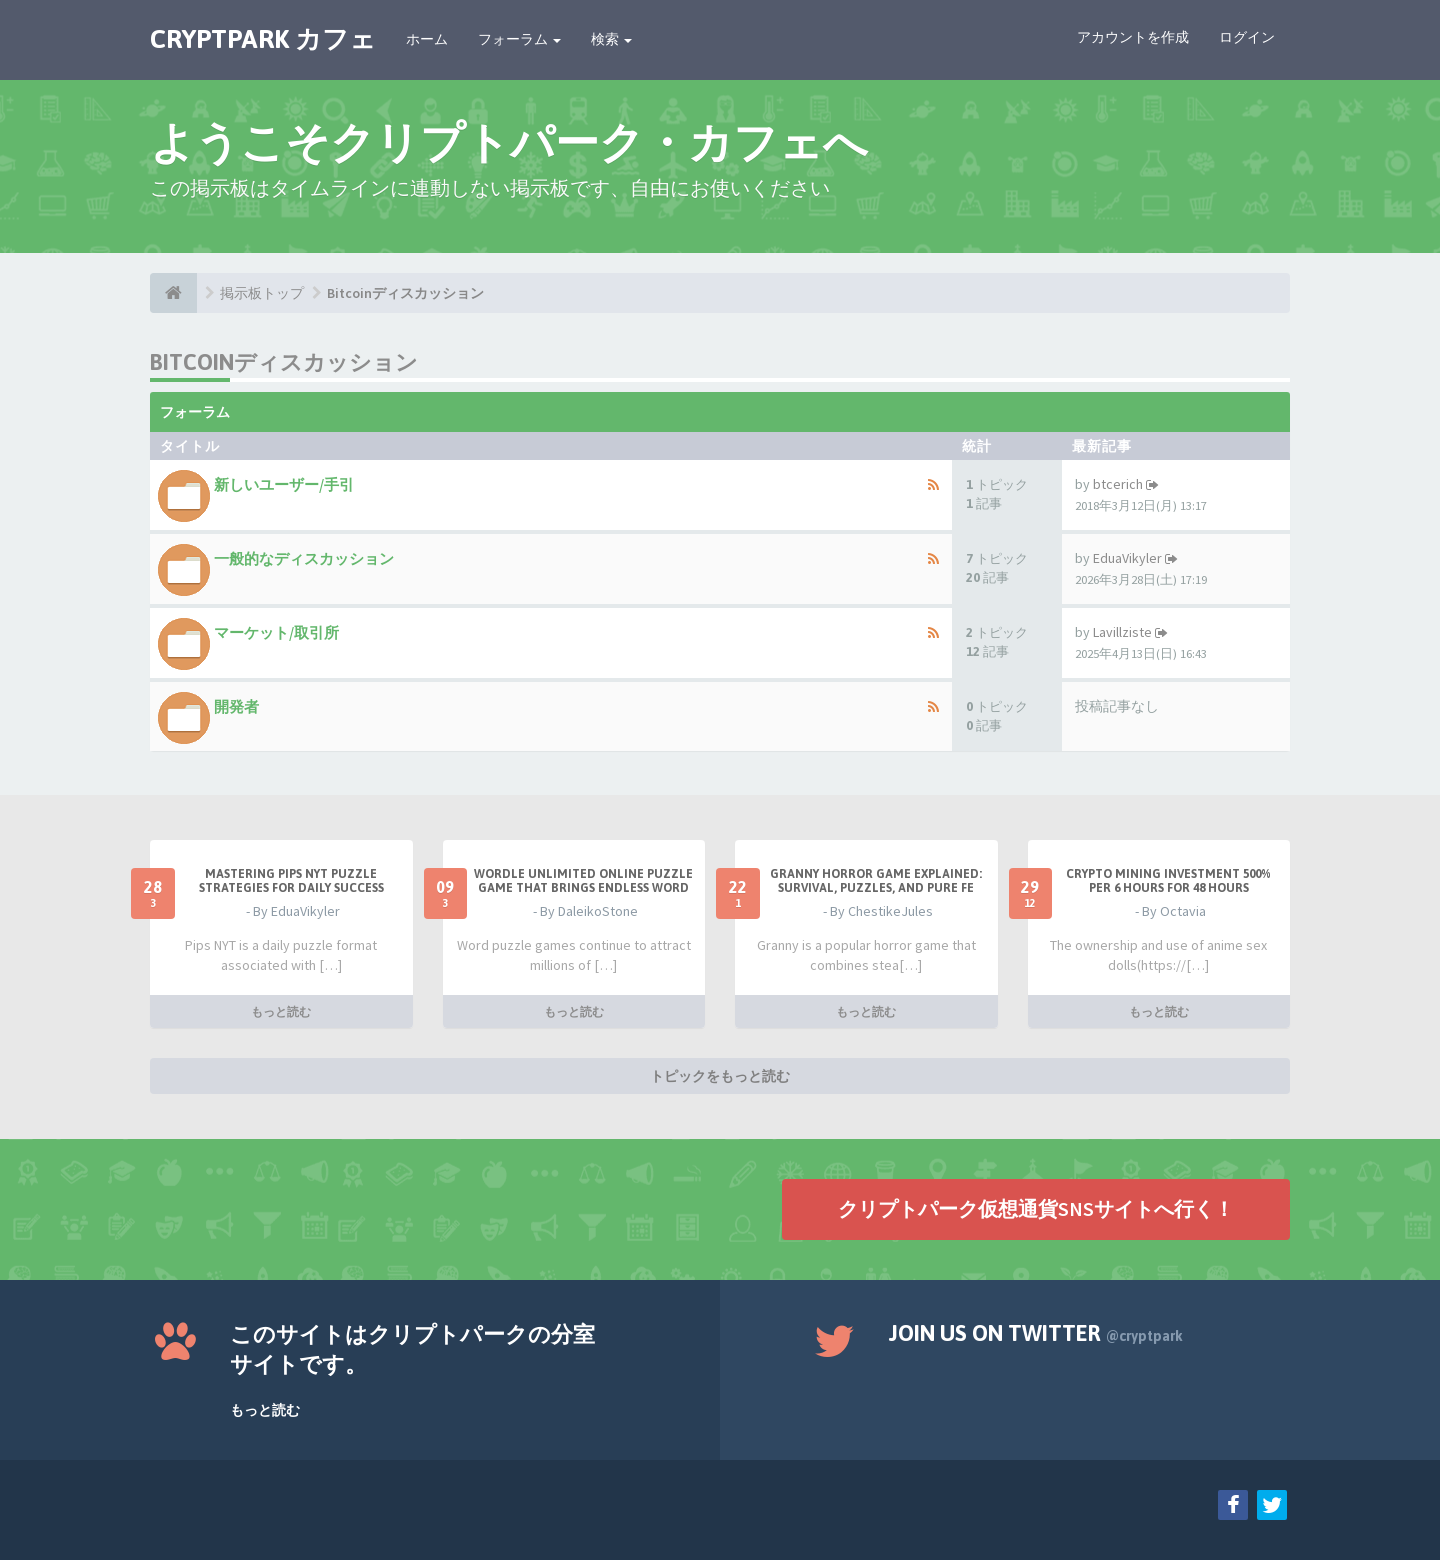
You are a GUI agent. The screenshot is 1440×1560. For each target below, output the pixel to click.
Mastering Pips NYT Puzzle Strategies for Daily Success (291, 881)
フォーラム (519, 39)
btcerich (1118, 484)
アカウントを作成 (1133, 37)
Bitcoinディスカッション (405, 293)
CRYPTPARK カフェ (263, 39)
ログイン (1247, 37)
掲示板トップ (262, 293)
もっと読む (281, 1011)
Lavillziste (1122, 632)
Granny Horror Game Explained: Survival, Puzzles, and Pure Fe (876, 881)
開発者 (236, 706)
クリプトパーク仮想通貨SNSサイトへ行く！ (1036, 1208)
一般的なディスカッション (304, 558)
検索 (611, 39)
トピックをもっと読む (720, 1076)
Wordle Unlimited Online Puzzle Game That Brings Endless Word (583, 881)
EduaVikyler (1127, 558)
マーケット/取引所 (276, 632)
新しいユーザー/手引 (284, 484)
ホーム (427, 39)
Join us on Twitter (1036, 1333)
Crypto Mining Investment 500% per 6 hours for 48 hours (1168, 881)
